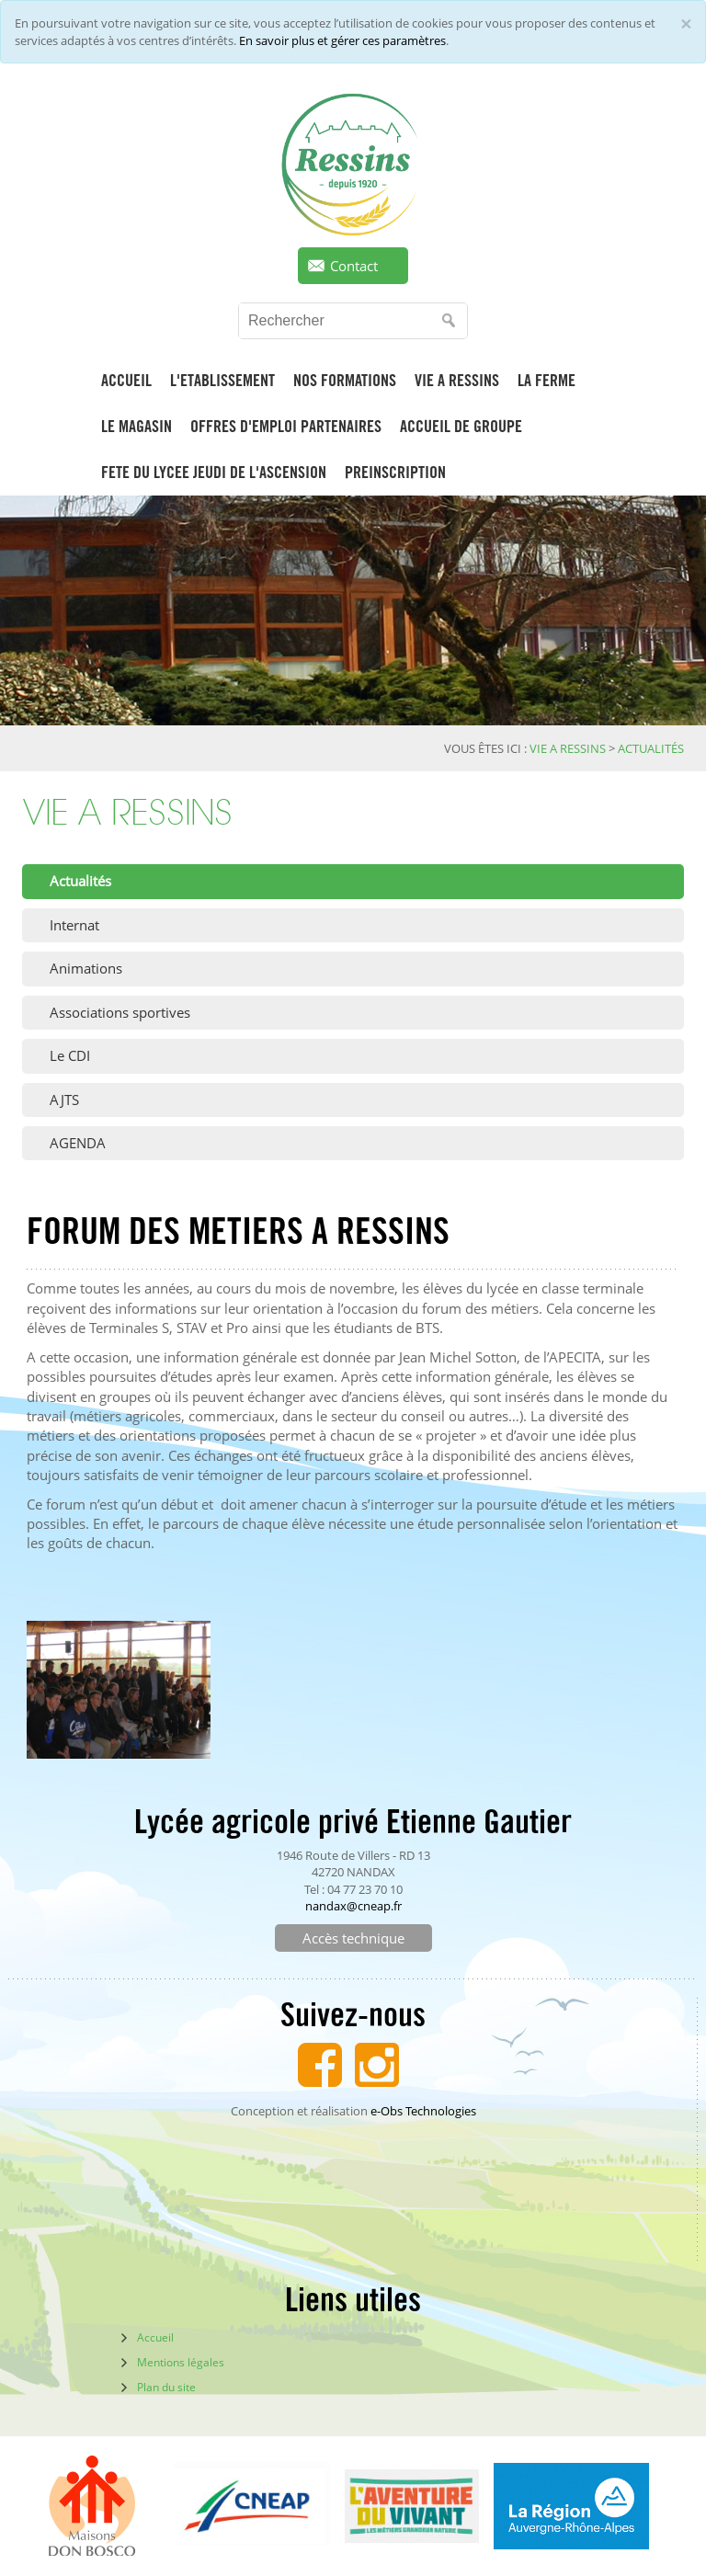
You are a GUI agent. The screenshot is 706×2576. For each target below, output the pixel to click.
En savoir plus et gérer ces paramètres (342, 40)
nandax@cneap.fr (353, 1906)
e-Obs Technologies (423, 2111)
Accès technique (353, 1938)
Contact (354, 265)
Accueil (155, 2337)
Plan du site (166, 2387)
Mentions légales (180, 2362)
